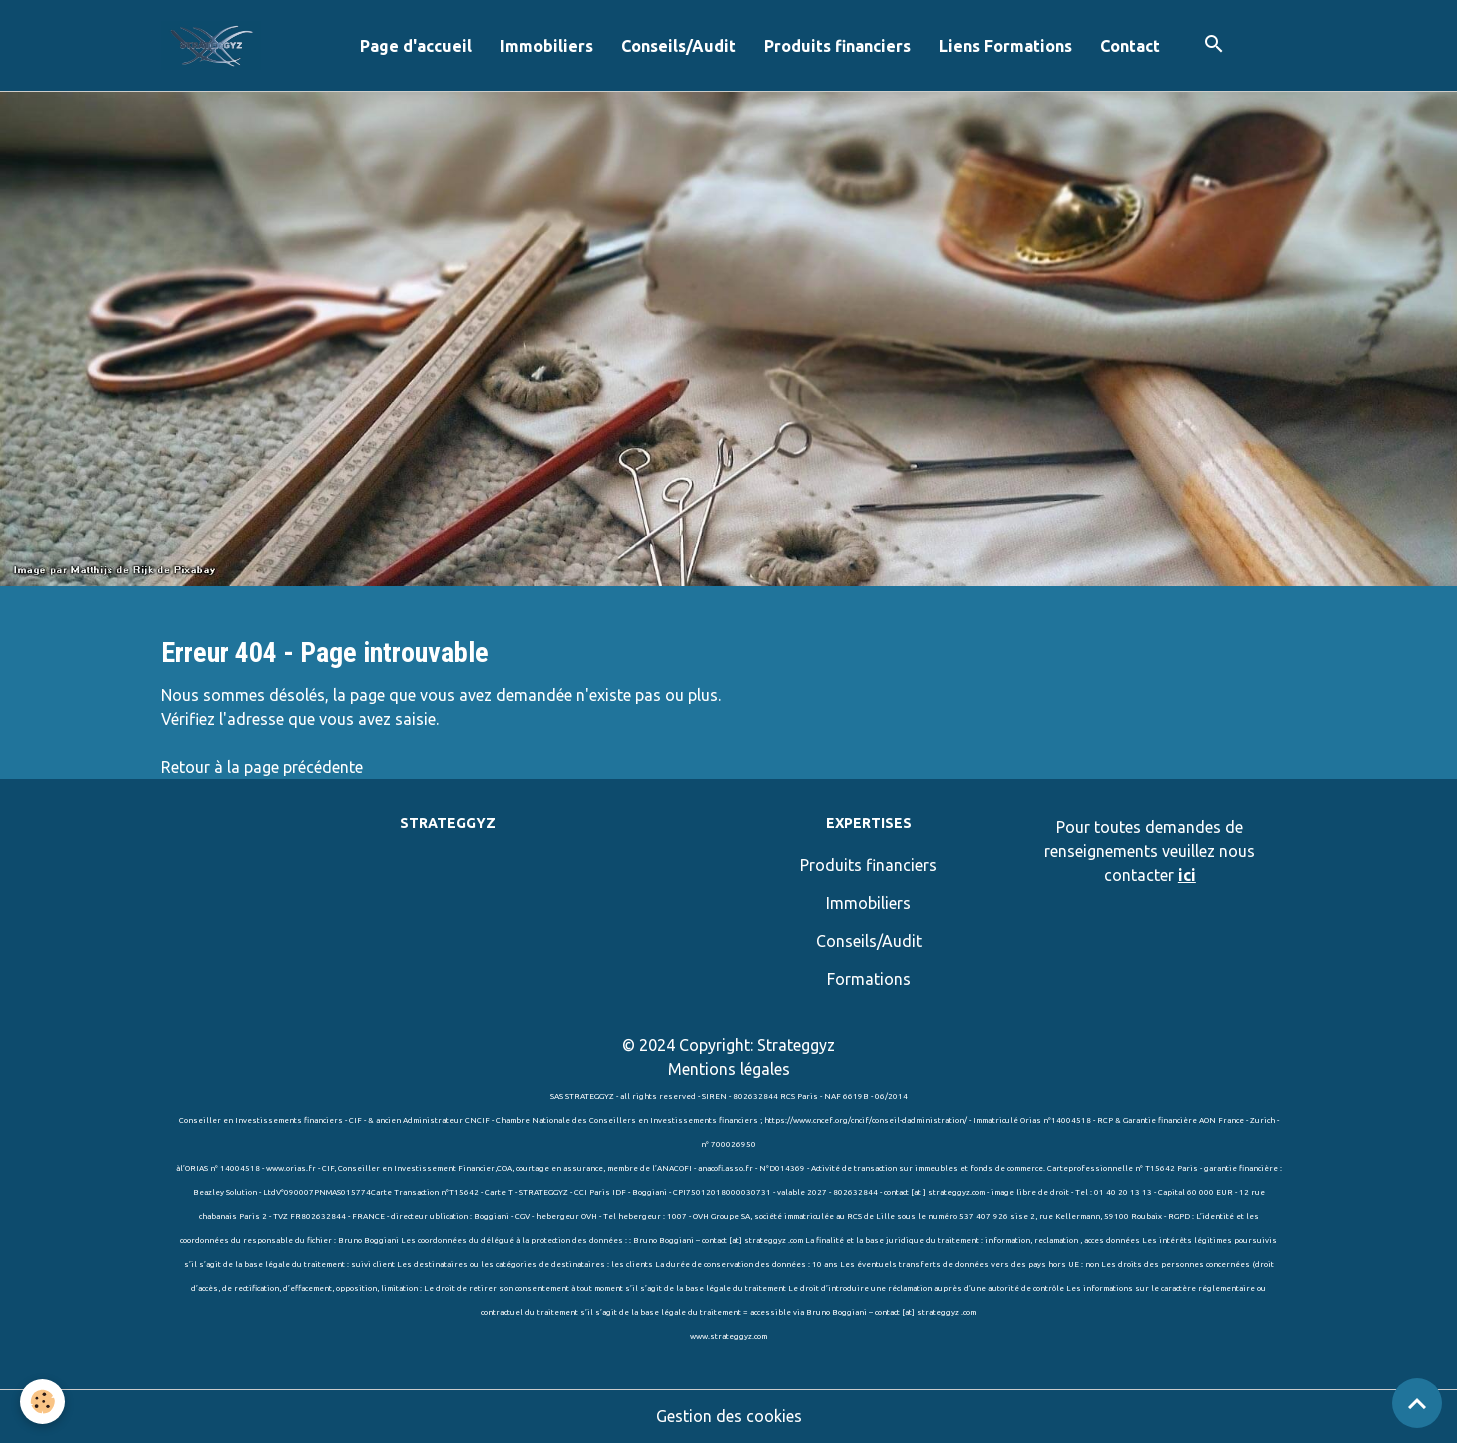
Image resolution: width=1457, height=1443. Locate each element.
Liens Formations (1005, 46)
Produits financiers (837, 46)
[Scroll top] (1417, 1403)
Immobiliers (546, 46)
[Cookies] (42, 1401)
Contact (1130, 46)
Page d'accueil (416, 46)
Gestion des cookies (729, 1416)
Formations (869, 979)
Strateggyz (796, 1045)
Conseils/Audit (678, 46)
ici (1187, 875)
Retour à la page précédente (262, 767)
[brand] (214, 45)
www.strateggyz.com (728, 1336)
